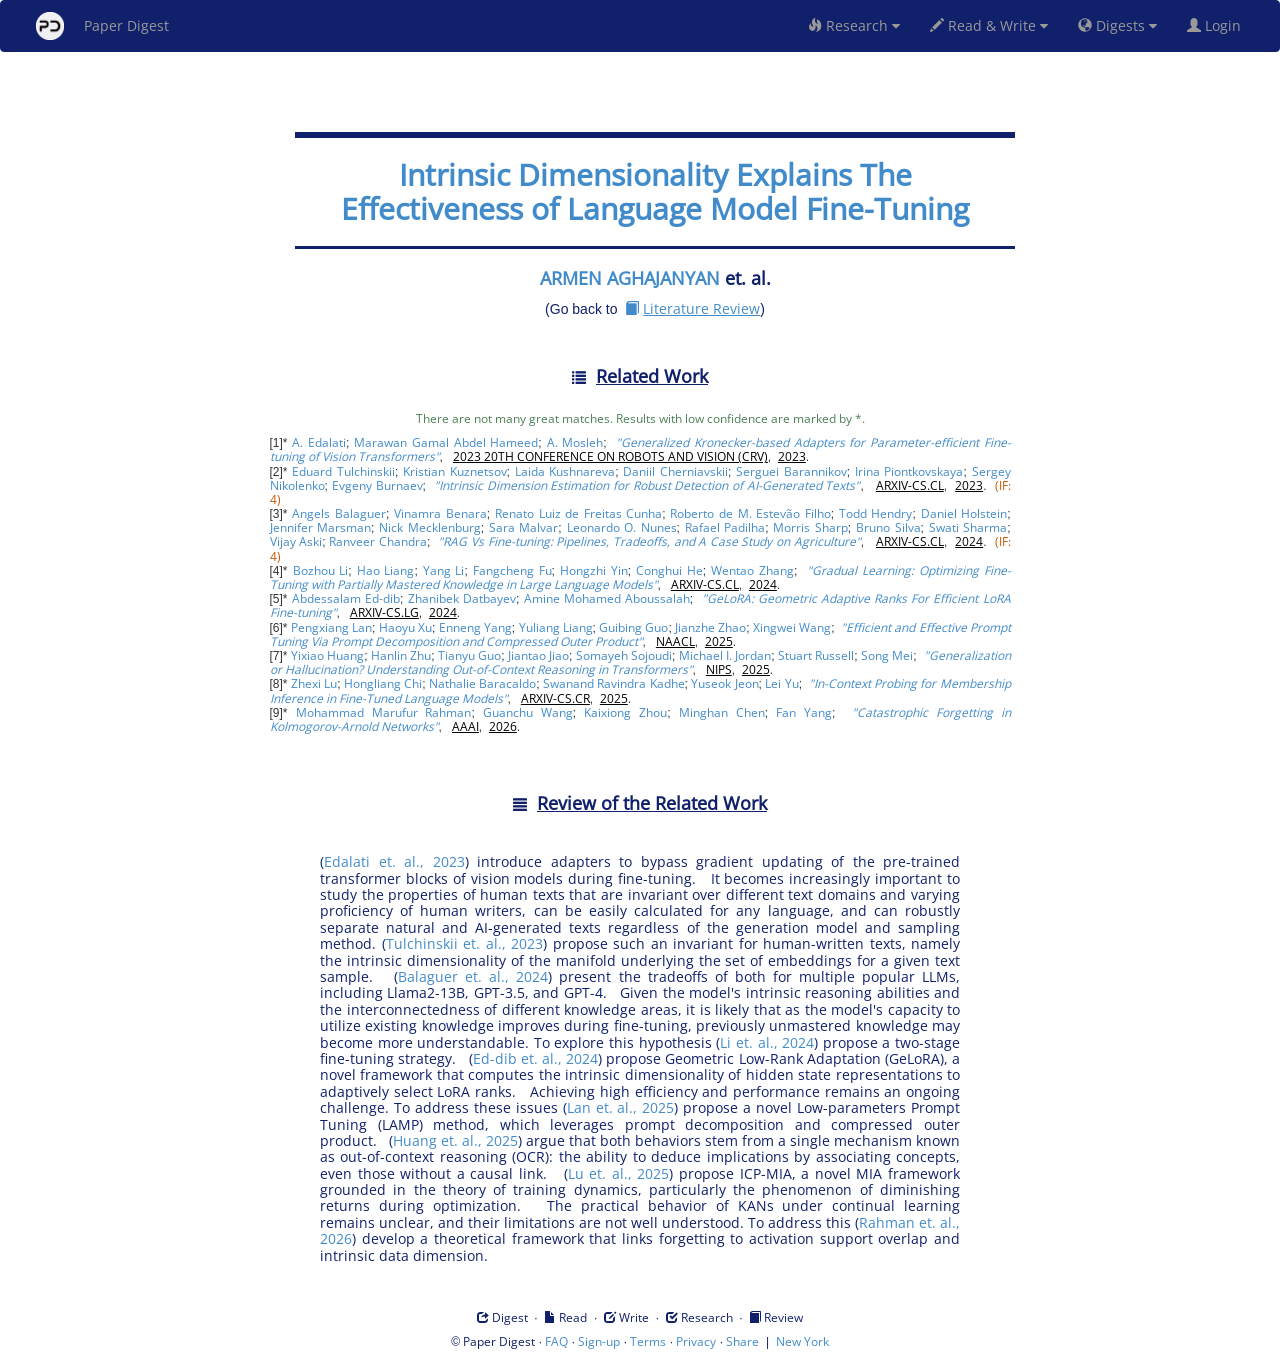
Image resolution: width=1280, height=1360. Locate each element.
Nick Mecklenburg (430, 527)
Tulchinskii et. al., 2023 (465, 943)
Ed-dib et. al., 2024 (535, 1058)
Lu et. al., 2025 (619, 1173)
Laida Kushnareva (565, 471)
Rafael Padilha (725, 527)
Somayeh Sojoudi (624, 655)
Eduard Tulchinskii (343, 471)
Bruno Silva (888, 527)
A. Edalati (319, 442)
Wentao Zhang (752, 570)
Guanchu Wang (528, 712)
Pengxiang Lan (331, 627)
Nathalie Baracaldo (482, 683)
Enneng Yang (475, 627)
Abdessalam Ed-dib (346, 598)
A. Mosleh (575, 442)
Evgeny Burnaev (377, 485)
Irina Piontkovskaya (909, 471)
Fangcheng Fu (512, 570)
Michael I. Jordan (725, 655)
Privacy (696, 1341)
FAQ (556, 1341)
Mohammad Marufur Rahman (384, 712)
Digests (1117, 25)
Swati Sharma (968, 527)
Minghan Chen (722, 712)
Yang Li (444, 570)
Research (854, 25)
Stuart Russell (816, 655)
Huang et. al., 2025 (455, 1140)
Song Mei (887, 655)
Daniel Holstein (964, 513)
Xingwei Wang (792, 627)
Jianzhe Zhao (710, 627)
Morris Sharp (810, 527)
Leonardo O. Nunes (622, 527)
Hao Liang (386, 570)
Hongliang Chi (383, 683)
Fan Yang (804, 712)
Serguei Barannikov (791, 471)
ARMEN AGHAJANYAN (630, 278)
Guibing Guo (633, 627)
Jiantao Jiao (538, 655)
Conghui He (669, 570)
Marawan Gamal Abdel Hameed (446, 442)
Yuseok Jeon (724, 683)
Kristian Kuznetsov (455, 471)
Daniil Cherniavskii (675, 471)
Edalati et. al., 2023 (394, 861)
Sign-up (599, 1341)
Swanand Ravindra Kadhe (613, 683)
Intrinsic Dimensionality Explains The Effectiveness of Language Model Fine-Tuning (655, 191)
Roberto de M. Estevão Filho (750, 513)
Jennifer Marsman (321, 527)
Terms (648, 1341)
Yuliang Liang (556, 627)
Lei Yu (781, 683)
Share (742, 1341)
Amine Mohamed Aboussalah (607, 598)
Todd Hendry (876, 513)
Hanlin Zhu (401, 655)
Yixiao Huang (327, 655)
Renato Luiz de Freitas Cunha (578, 513)
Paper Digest (102, 26)
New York (802, 1341)
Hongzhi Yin (594, 570)
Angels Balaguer (339, 513)
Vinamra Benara (440, 513)
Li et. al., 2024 (767, 1042)
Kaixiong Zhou (625, 712)
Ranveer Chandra (378, 541)
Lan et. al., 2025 (621, 1107)
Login (1218, 25)
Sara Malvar (524, 527)
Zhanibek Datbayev (462, 598)
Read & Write (989, 25)
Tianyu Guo (469, 655)
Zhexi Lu (314, 683)
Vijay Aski (296, 541)
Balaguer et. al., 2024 (473, 976)
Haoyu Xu (405, 627)
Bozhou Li (321, 570)
